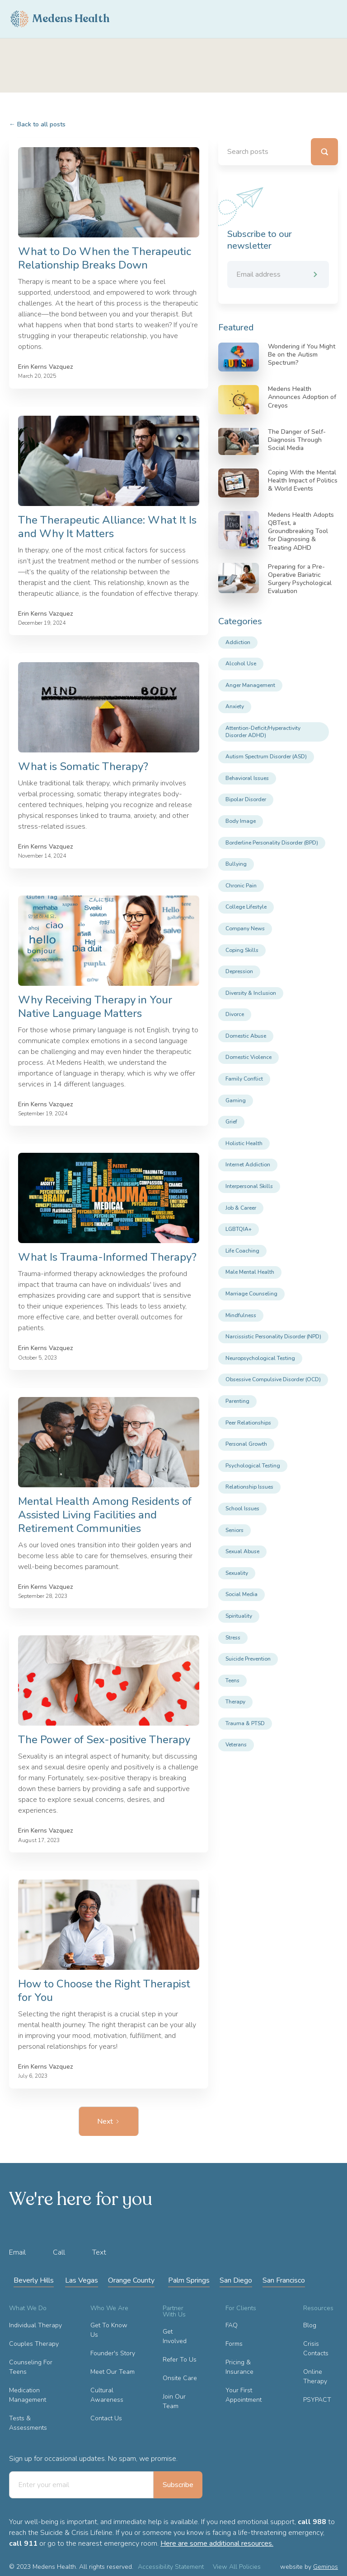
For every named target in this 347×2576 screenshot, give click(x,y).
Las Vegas (81, 2280)
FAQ (231, 2325)
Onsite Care (180, 2378)
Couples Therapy (34, 2343)
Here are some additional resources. (216, 2543)
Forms (234, 2343)
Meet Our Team (112, 2371)
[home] (60, 19)
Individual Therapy (35, 2325)
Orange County (131, 2280)
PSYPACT (317, 2399)
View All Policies (237, 2566)
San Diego (236, 2280)
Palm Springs (189, 2280)
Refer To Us (180, 2359)
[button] (328, 19)
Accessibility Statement (171, 2566)
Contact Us (106, 2418)
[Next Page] (109, 2121)
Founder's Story (112, 2353)
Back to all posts (37, 124)
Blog (309, 2325)
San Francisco (284, 2280)
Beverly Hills (34, 2280)
